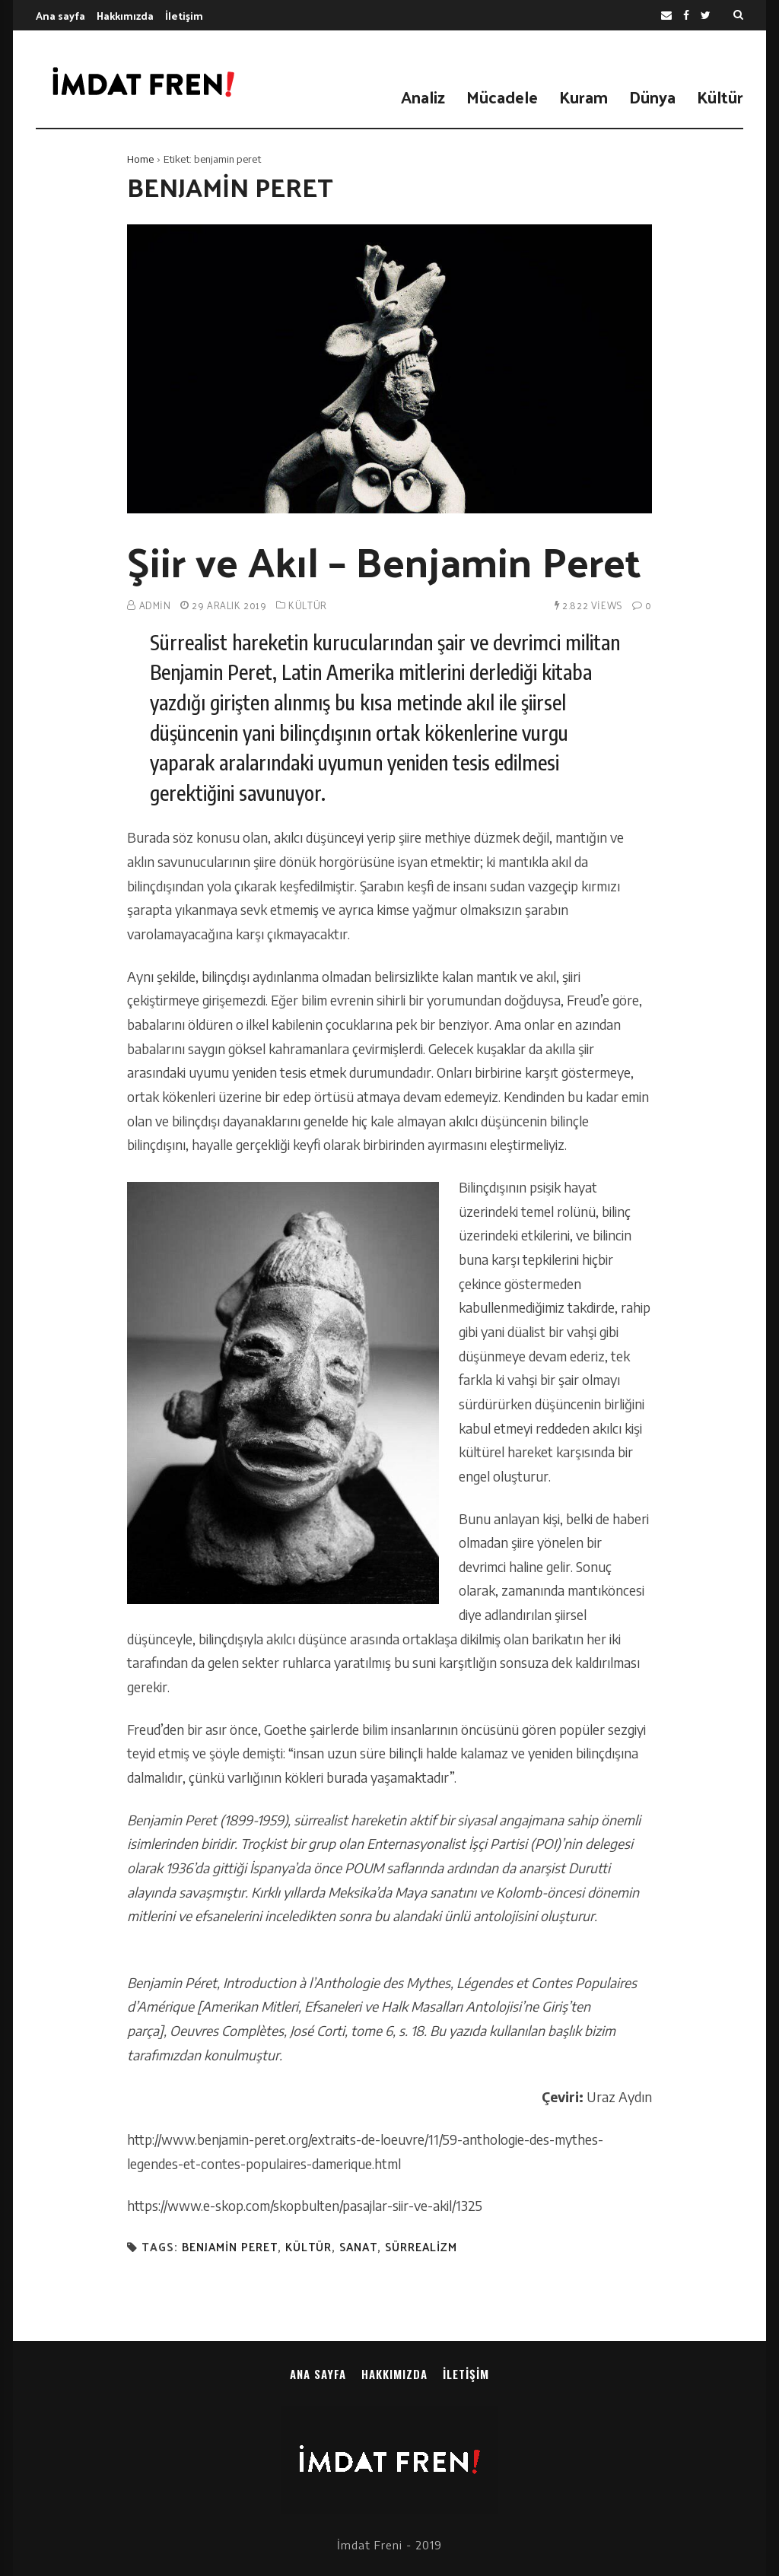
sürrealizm (421, 2247)
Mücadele (502, 96)
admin (155, 605)
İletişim (184, 15)
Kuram (583, 96)
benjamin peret (230, 2247)
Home (140, 159)
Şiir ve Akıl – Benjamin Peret (384, 560)
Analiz (423, 96)
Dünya (652, 96)
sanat (358, 2247)
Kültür (720, 96)
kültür (308, 2247)
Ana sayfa (60, 15)
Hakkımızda (125, 15)
